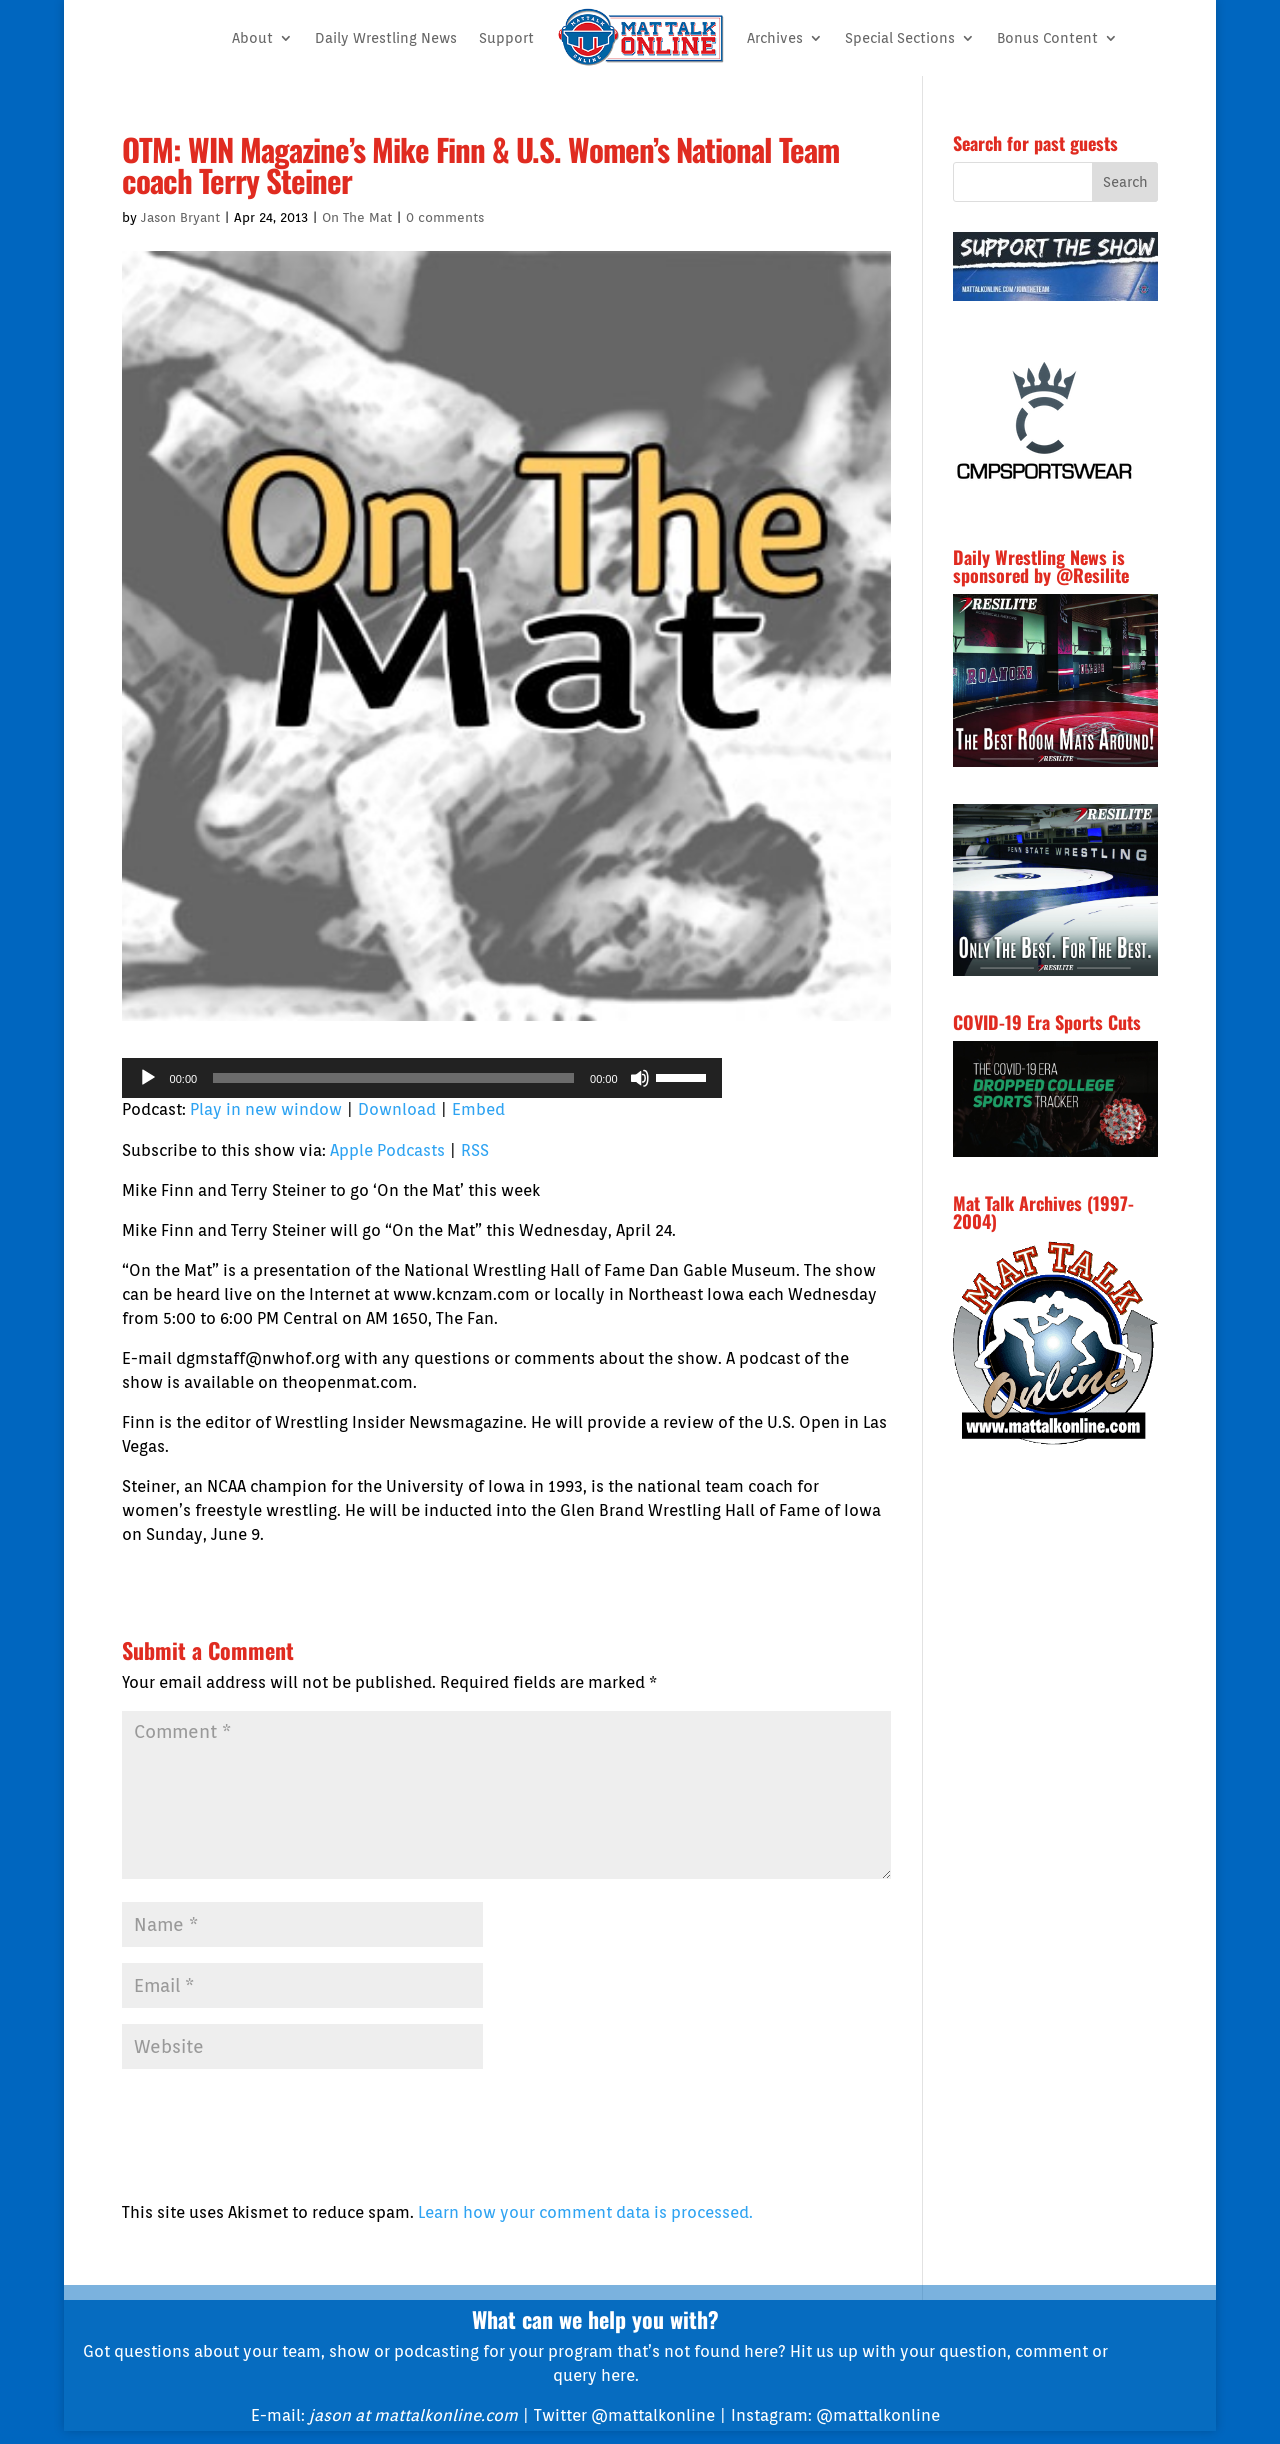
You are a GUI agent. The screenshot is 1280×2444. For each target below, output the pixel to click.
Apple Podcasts (387, 1150)
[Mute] (640, 1078)
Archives (775, 38)
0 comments (445, 217)
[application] (422, 1078)
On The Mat (357, 217)
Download (397, 1109)
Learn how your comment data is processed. (585, 2212)
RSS (475, 1150)
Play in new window (266, 1109)
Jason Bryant (180, 217)
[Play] (148, 1078)
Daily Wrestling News (386, 38)
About (252, 38)
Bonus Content (1047, 38)
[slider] (393, 1078)
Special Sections (900, 38)
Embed (478, 1109)
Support (506, 38)
